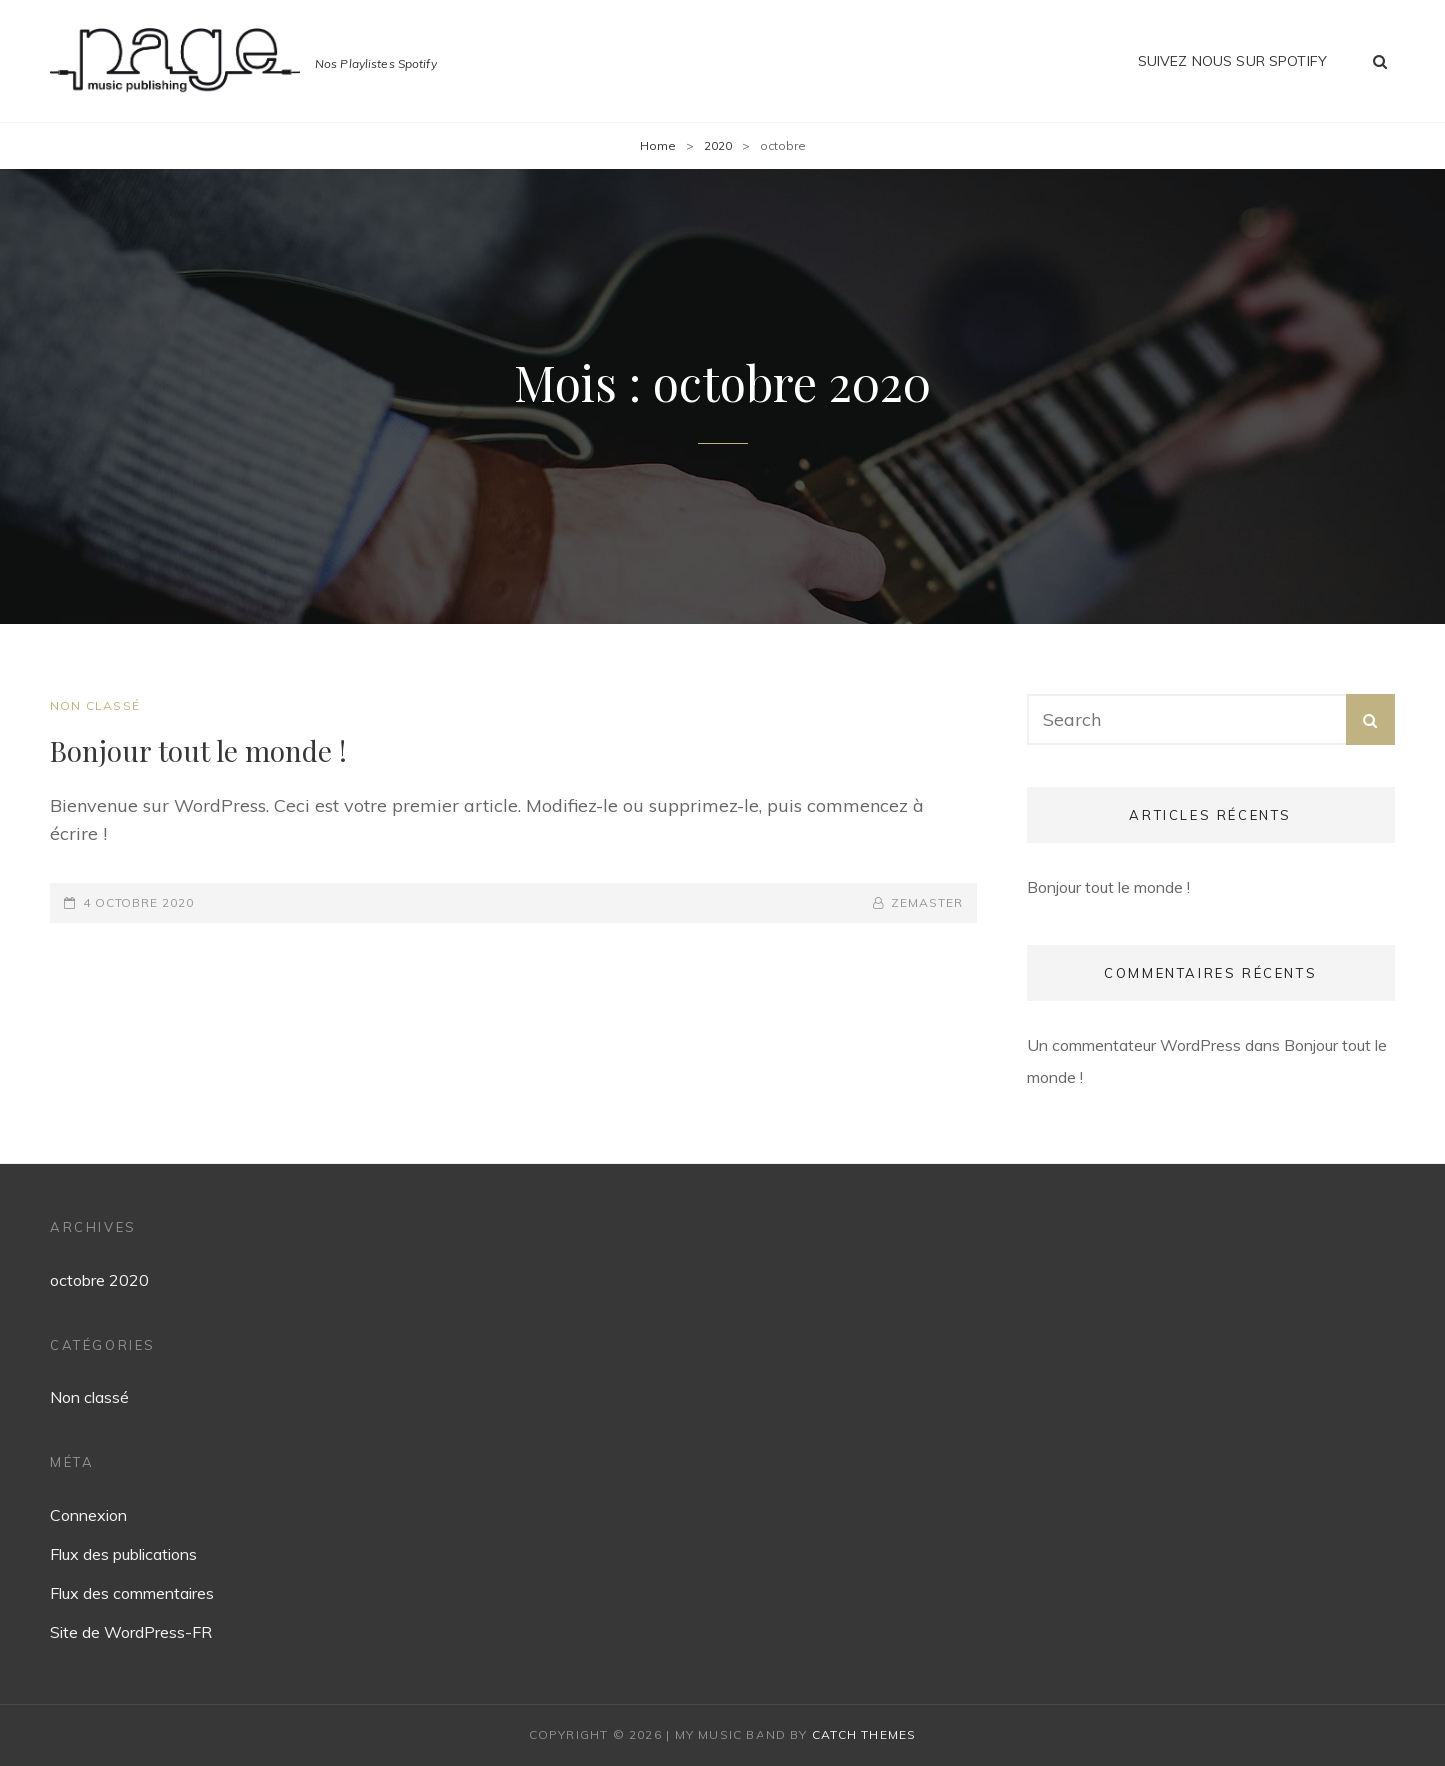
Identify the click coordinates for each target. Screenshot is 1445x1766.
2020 (718, 145)
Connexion (88, 1515)
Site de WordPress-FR (131, 1632)
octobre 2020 (99, 1280)
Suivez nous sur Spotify (1232, 61)
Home (658, 145)
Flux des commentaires (132, 1593)
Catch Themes (864, 1734)
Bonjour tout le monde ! (198, 750)
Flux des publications (123, 1554)
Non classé (95, 705)
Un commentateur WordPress (1134, 1045)
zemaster (926, 902)
